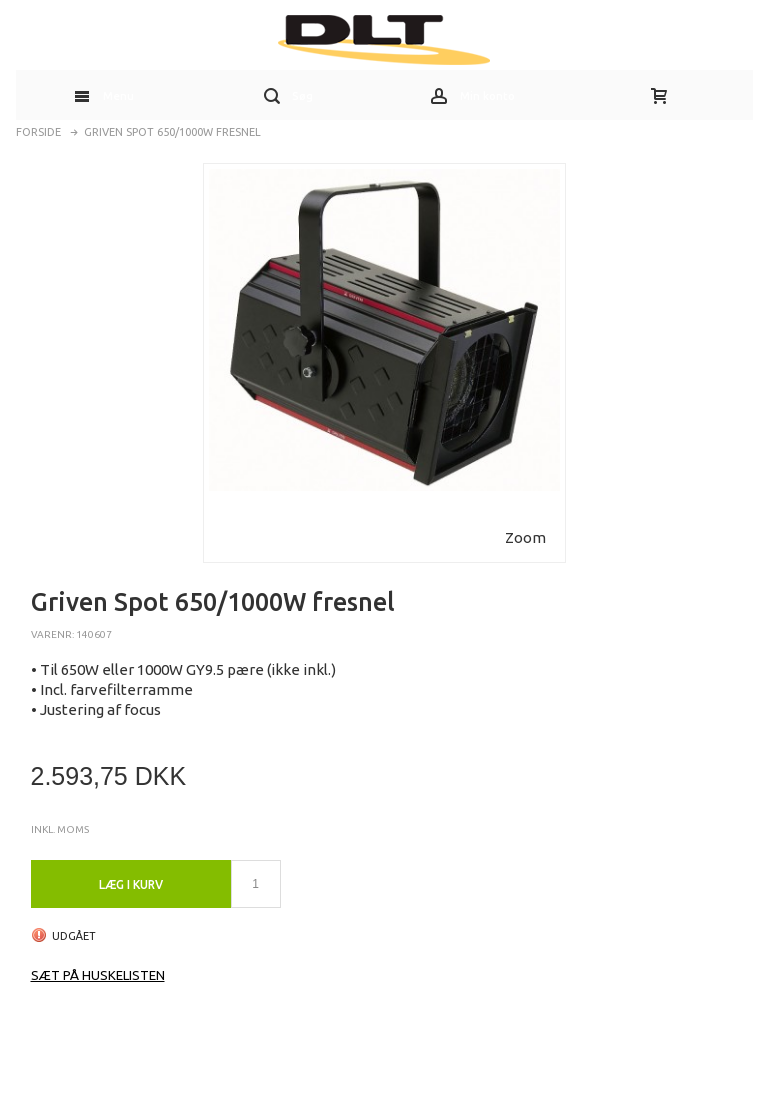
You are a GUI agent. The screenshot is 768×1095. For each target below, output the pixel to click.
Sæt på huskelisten (98, 975)
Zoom (525, 537)
